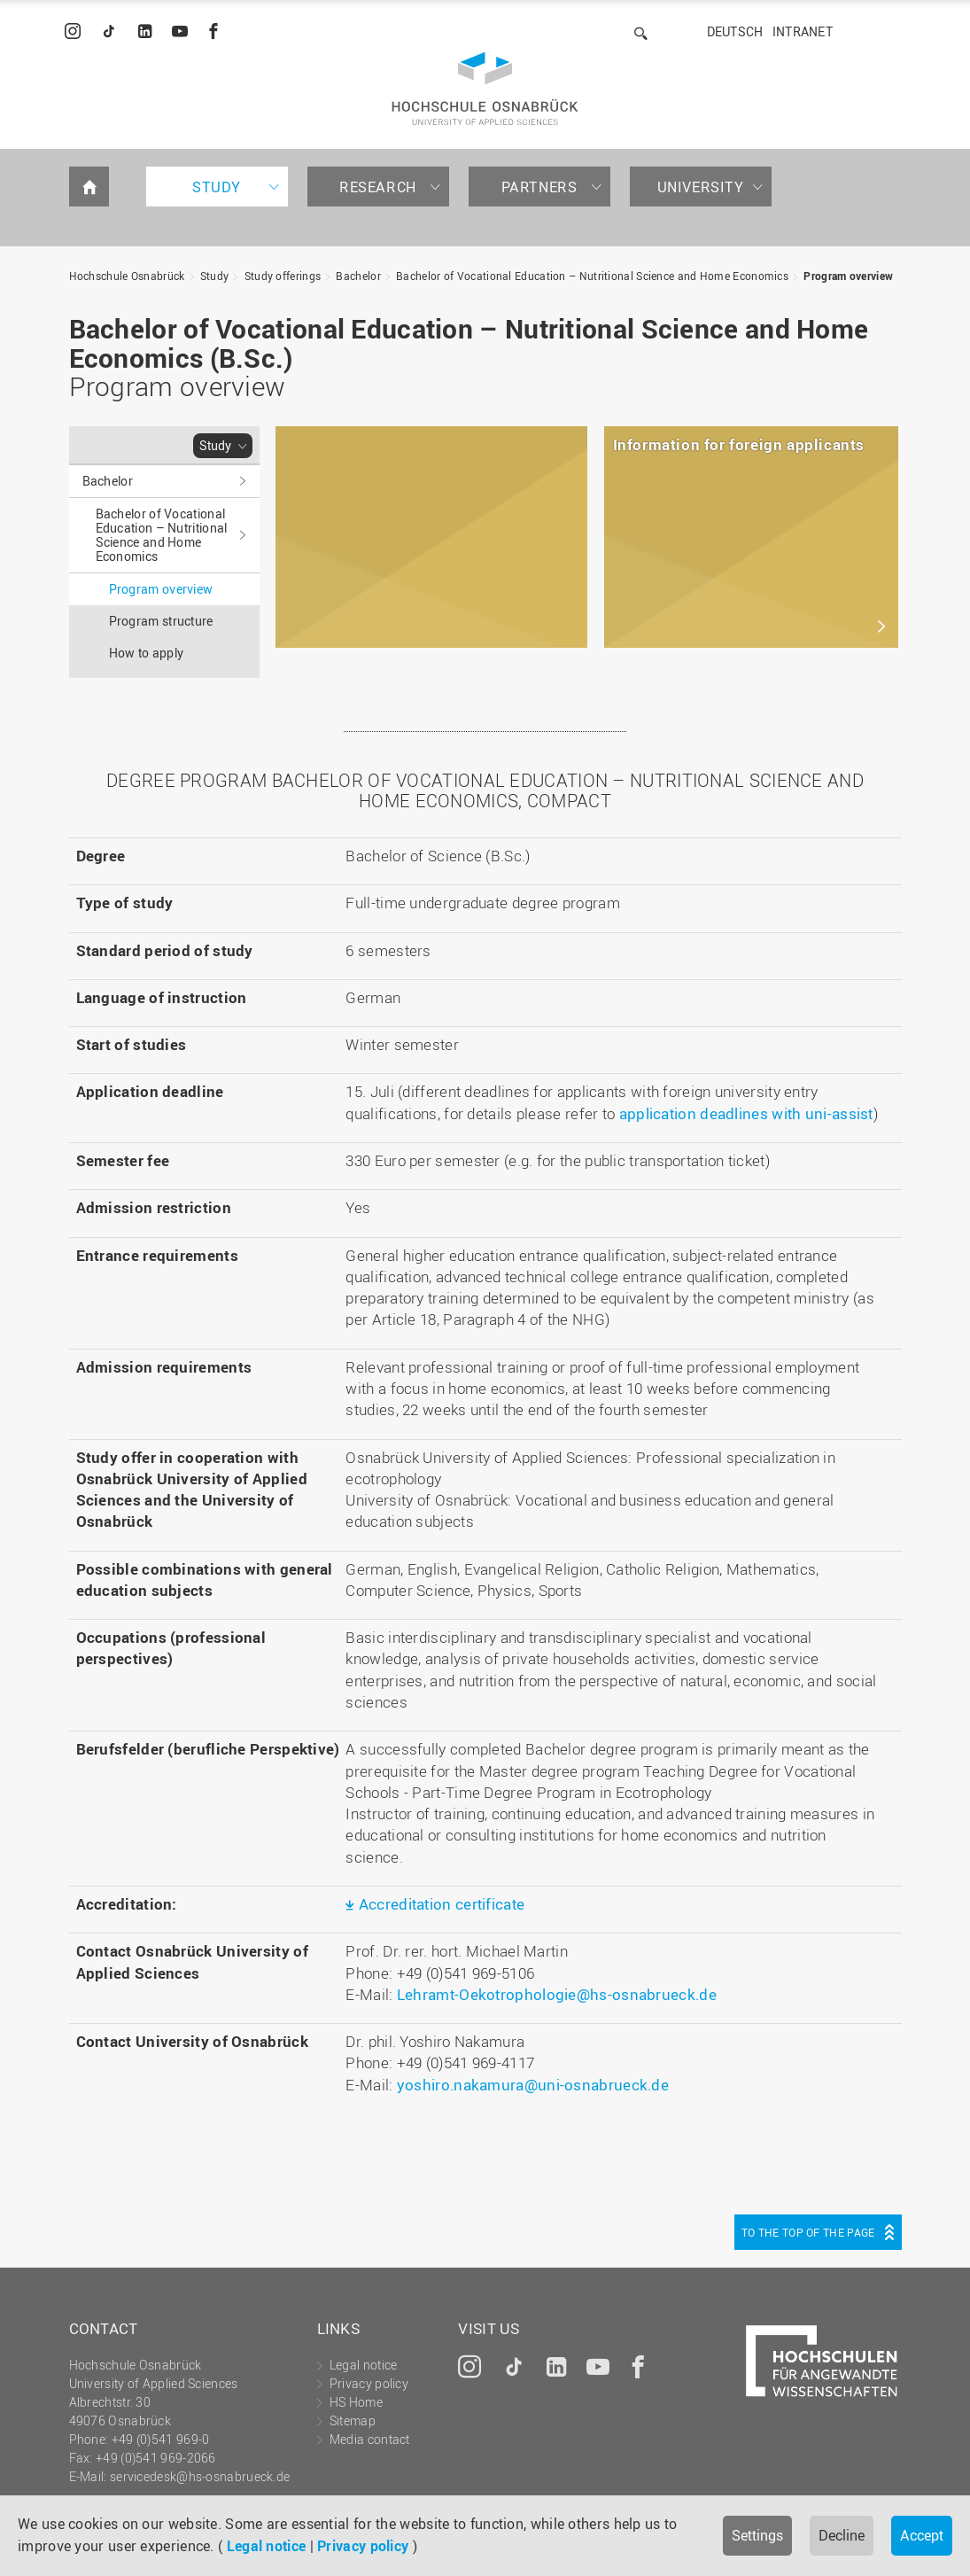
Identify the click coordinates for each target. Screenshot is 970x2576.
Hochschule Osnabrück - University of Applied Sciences (485, 88)
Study (216, 187)
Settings (757, 2535)
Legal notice (267, 2546)
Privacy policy (362, 2546)
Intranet (802, 31)
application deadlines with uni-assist (746, 1113)
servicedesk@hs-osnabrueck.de (200, 2476)
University (700, 187)
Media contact (370, 2439)
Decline (842, 2535)
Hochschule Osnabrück (127, 275)
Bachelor (358, 275)
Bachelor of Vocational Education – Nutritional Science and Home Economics (592, 275)
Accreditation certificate (442, 1904)
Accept (921, 2535)
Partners (539, 187)
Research (377, 187)
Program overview (848, 275)
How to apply (146, 652)
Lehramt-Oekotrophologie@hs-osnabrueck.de (557, 1994)
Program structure (161, 620)
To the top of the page (808, 2232)
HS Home (356, 2401)
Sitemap (353, 2420)
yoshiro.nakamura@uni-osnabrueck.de (533, 2084)
